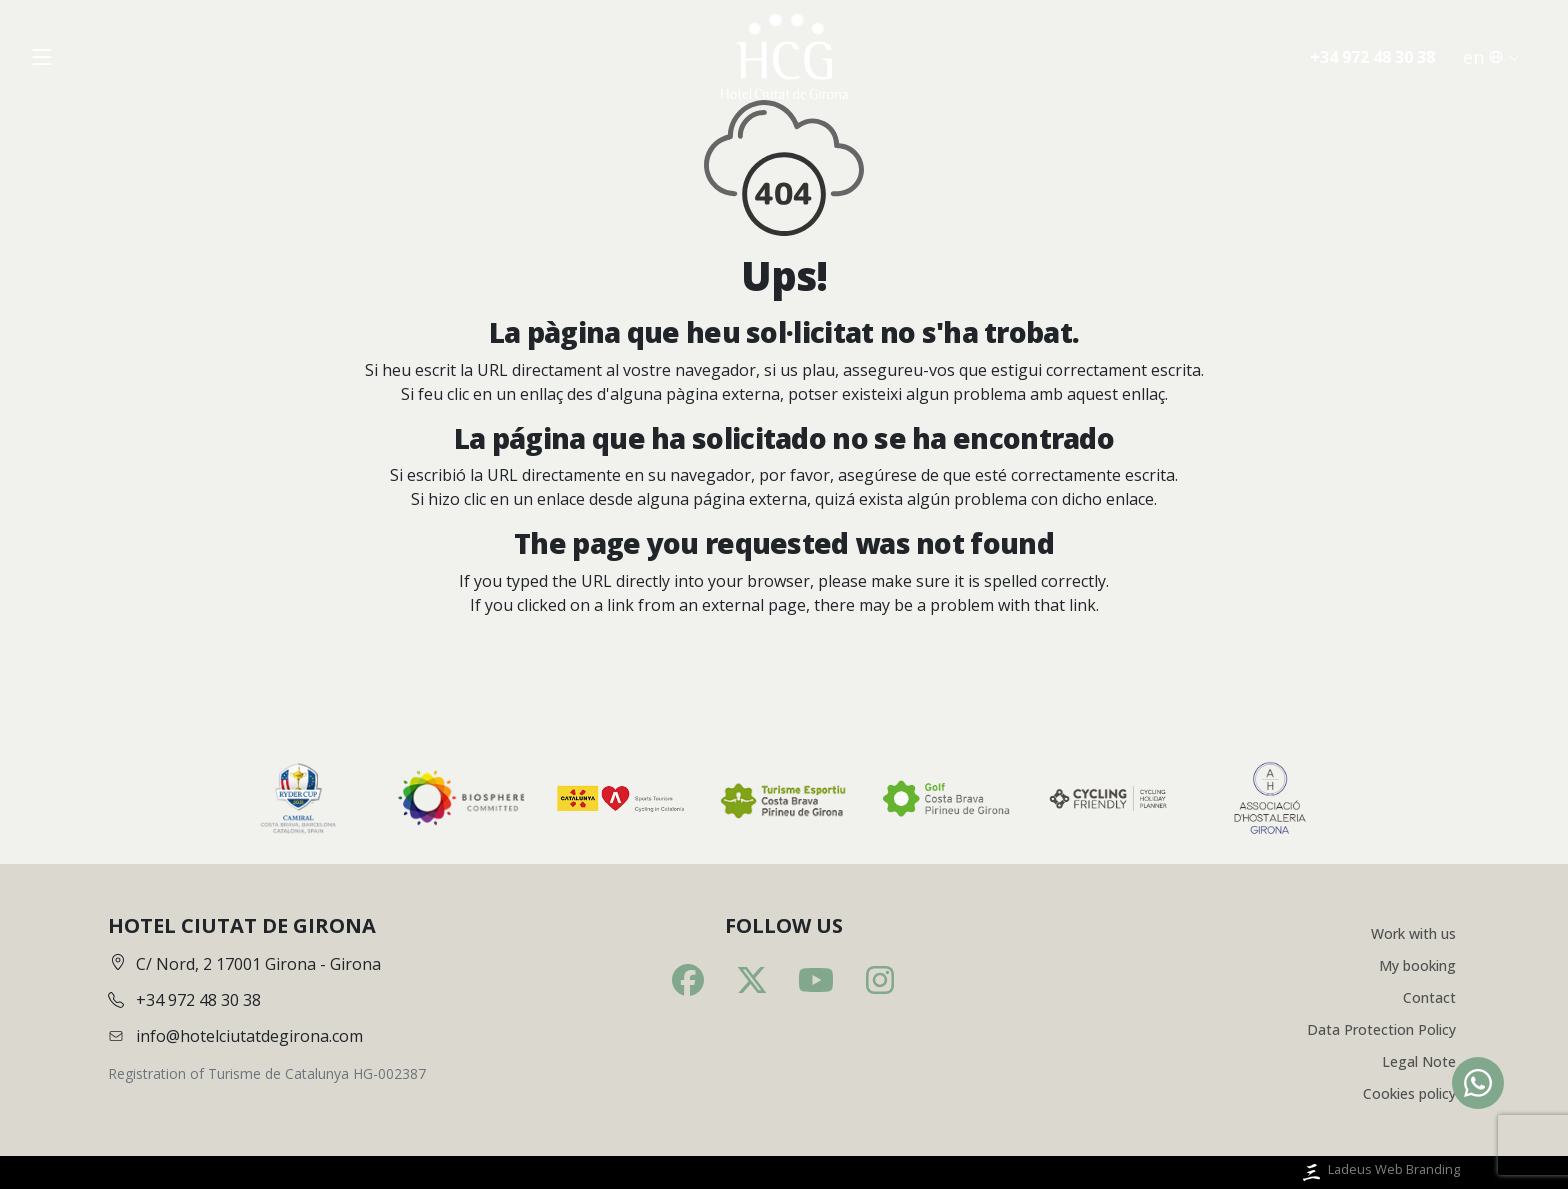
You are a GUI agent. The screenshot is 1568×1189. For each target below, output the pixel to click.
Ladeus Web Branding (1379, 1172)
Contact (1429, 997)
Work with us (1413, 933)
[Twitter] (752, 980)
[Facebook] (688, 980)
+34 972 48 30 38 (1372, 57)
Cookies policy (1409, 1093)
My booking (1417, 965)
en (1491, 57)
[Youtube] (816, 980)
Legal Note (1419, 1061)
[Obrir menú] (42, 57)
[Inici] (784, 57)
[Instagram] (880, 980)
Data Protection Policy (1381, 1029)
